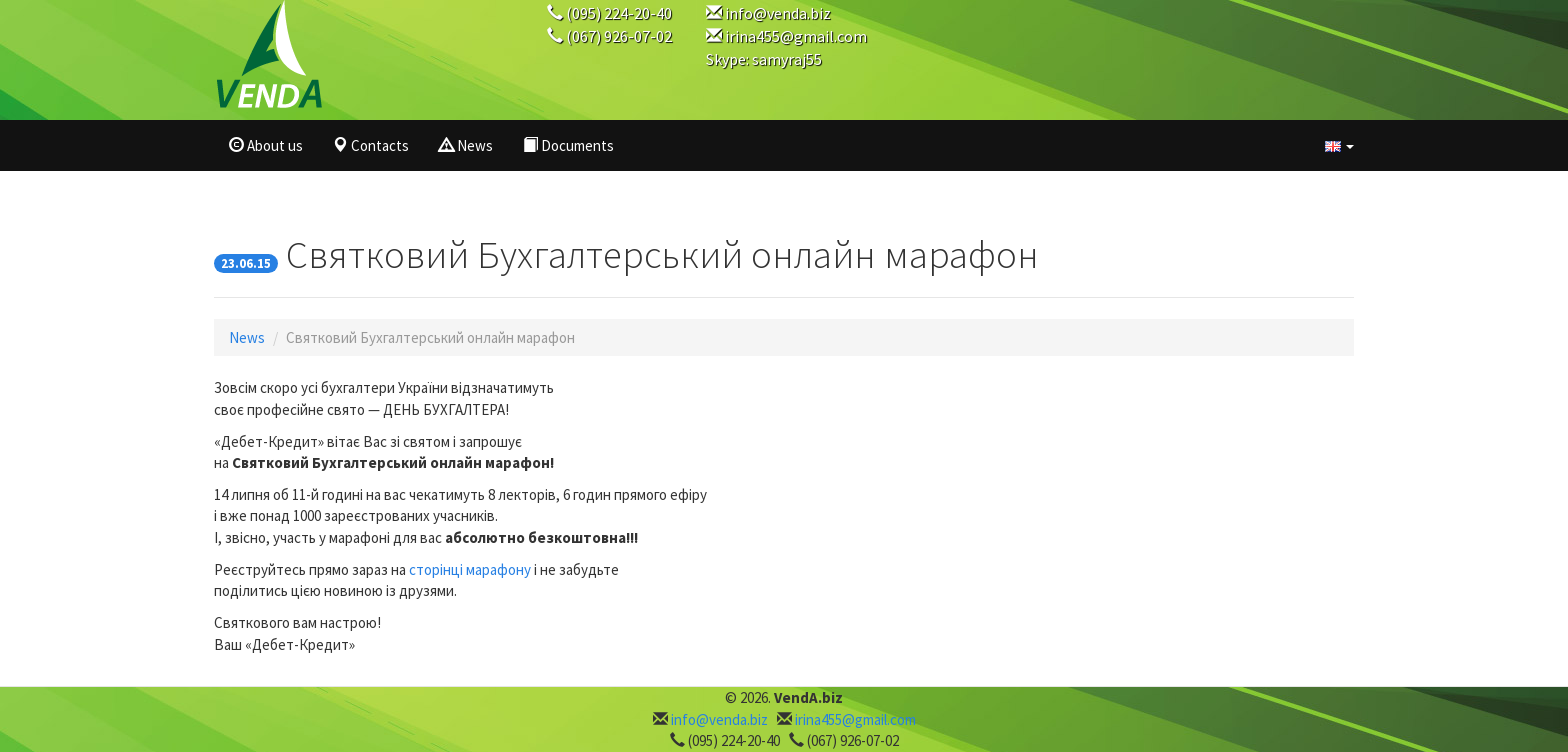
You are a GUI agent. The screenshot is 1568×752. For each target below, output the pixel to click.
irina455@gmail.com (796, 36)
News (466, 145)
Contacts (371, 145)
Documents (568, 145)
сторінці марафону (470, 569)
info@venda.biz (778, 13)
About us (266, 145)
